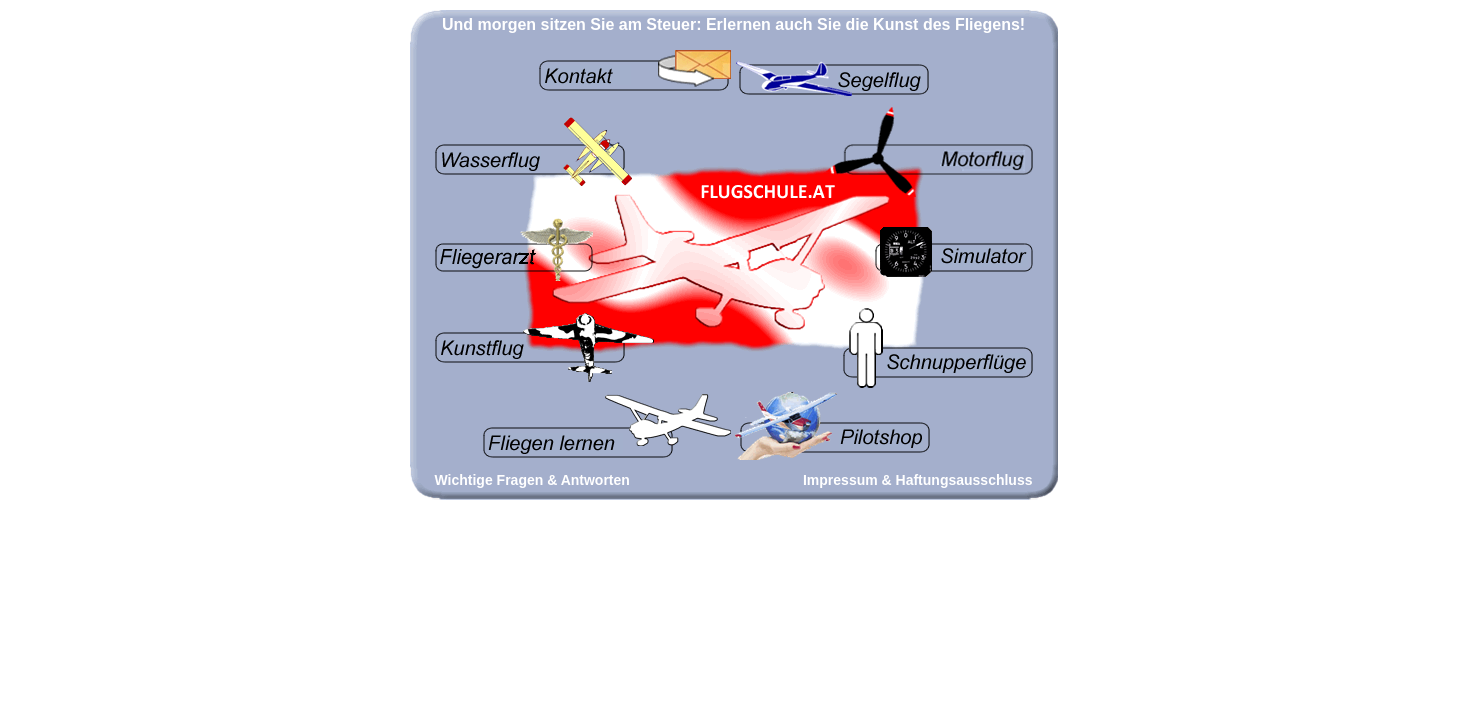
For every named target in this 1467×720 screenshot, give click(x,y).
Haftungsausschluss (964, 480)
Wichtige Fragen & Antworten (532, 480)
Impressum (840, 480)
